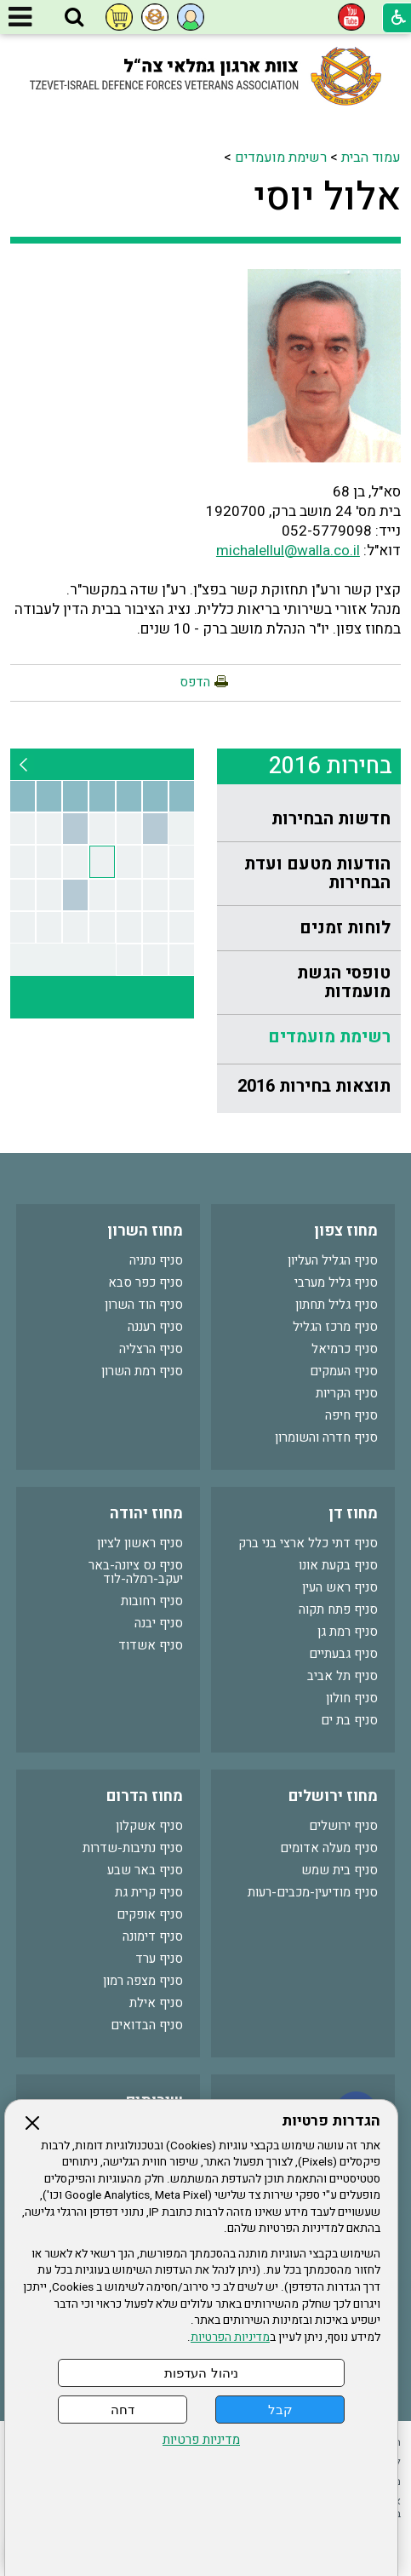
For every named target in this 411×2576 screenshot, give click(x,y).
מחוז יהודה (146, 1513)
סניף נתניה (156, 1260)
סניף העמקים (344, 1371)
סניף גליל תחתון (336, 1304)
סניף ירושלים (343, 1825)
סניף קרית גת (149, 1892)
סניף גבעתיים (343, 1653)
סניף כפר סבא (145, 1282)
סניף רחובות (152, 1601)
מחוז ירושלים (333, 1796)
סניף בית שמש (339, 1870)
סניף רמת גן (347, 1631)
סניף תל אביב (342, 1676)
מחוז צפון (346, 1230)
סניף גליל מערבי (336, 1282)
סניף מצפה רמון (143, 1980)
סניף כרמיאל (344, 1349)
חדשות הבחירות (331, 818)
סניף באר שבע (145, 1870)
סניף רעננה (155, 1326)
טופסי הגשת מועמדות (344, 982)
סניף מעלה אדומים (329, 1848)
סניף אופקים (150, 1914)
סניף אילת (156, 2003)
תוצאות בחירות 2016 (314, 1086)
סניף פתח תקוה (338, 1609)
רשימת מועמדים (281, 157)
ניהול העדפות (200, 2373)
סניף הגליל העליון (333, 1260)
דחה (122, 2409)
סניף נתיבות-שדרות (133, 1848)
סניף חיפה (351, 1415)
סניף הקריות (347, 1393)
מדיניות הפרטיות (230, 2337)
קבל (280, 2409)
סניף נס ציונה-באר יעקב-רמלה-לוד (135, 1572)
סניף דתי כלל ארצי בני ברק (308, 1543)
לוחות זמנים (345, 927)
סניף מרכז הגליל (335, 1326)
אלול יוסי (327, 197)
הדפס (195, 682)
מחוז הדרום (144, 1796)
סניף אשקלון (149, 1825)
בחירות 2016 (330, 766)
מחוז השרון (145, 1230)
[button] (74, 18)
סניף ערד (159, 1958)
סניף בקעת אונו (338, 1565)
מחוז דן (353, 1513)
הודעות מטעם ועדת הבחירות (317, 873)
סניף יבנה (158, 1623)
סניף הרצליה (151, 1349)
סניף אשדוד (150, 1645)
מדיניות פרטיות (201, 2440)
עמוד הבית (371, 157)
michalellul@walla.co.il (288, 550)
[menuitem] (309, 819)
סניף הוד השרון (144, 1304)
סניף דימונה (153, 1936)
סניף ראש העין (340, 1587)
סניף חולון (352, 1698)
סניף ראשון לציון (140, 1543)
